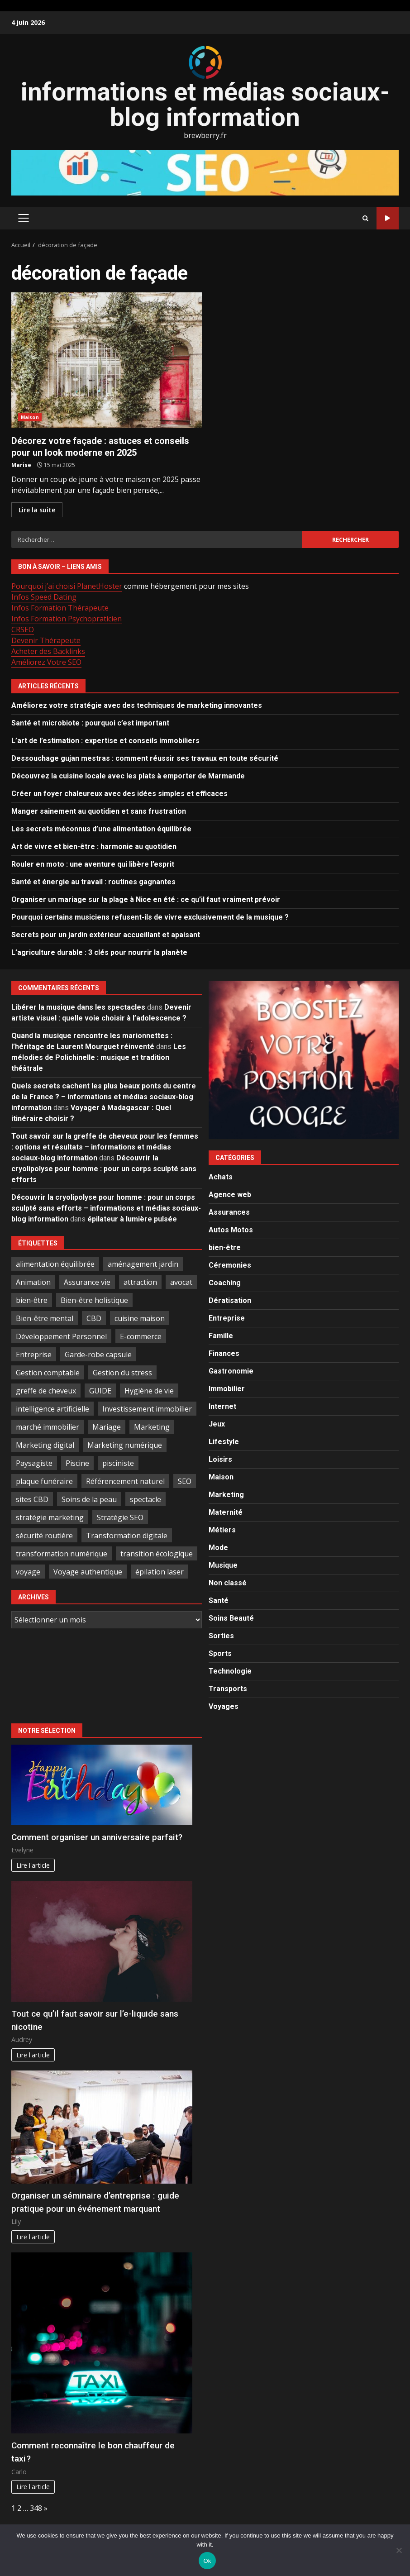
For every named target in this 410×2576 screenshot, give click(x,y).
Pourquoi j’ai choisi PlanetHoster (66, 586)
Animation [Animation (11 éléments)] (33, 1282)
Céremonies (230, 1265)
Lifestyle (224, 1441)
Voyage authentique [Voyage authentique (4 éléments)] (87, 1572)
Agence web (230, 1194)
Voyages (223, 1706)
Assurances (229, 1212)
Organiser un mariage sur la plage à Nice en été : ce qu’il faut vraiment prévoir (145, 899)
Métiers (222, 1530)
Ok (207, 2560)
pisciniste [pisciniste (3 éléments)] (118, 1463)
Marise (21, 465)
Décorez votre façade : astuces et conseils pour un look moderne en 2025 (106, 360)
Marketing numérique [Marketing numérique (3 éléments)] (124, 1445)
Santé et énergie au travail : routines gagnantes (93, 882)
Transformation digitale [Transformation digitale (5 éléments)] (126, 1536)
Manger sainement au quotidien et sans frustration (98, 811)
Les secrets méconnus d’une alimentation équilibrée (101, 829)
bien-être (225, 1247)
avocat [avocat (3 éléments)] (181, 1282)
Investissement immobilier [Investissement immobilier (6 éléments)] (147, 1409)
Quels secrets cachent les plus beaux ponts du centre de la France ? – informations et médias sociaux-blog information (103, 1097)
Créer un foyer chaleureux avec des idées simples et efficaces (119, 793)
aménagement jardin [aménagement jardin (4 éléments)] (143, 1264)
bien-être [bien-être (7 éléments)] (32, 1300)
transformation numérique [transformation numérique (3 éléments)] (61, 1554)
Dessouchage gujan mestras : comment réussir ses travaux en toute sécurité (144, 758)
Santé (219, 1600)
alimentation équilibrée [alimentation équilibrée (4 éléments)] (55, 1264)
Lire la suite (37, 510)
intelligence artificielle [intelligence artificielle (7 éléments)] (52, 1409)
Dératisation (230, 1300)
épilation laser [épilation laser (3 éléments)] (159, 1572)
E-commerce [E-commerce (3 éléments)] (141, 1336)
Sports (220, 1653)
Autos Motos (231, 1230)
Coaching (225, 1282)
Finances (224, 1353)
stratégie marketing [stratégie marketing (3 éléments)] (50, 1517)
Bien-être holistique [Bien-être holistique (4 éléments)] (94, 1300)
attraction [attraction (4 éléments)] (140, 1282)
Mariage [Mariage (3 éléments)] (106, 1427)
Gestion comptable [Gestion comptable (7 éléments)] (48, 1373)
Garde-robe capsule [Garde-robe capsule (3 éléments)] (98, 1355)
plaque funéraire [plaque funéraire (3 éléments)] (44, 1481)
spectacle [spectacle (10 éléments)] (145, 1499)
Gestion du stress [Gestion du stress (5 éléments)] (122, 1373)
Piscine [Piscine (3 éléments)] (77, 1463)
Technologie (230, 1671)
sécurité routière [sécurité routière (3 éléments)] (44, 1536)
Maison (30, 417)
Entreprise (227, 1318)
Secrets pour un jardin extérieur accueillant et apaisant (105, 934)
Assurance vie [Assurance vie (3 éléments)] (87, 1282)
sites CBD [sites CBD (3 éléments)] (32, 1499)
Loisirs (220, 1459)
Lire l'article (33, 1865)
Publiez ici (388, 218)
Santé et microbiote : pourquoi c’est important (90, 723)
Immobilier (227, 1388)
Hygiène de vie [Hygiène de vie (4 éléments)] (149, 1391)
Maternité (226, 1512)
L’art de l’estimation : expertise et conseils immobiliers (105, 740)
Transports (228, 1688)
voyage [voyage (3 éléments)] (28, 1572)
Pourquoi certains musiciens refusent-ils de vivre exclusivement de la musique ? (150, 917)
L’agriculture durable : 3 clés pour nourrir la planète (99, 952)
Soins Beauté (231, 1618)
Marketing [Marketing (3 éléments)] (152, 1427)
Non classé (228, 1583)
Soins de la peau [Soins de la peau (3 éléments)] (89, 1499)
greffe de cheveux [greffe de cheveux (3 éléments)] (46, 1391)
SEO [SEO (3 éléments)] (184, 1481)
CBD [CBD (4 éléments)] (93, 1318)
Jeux (217, 1424)
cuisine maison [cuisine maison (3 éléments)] (139, 1318)
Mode (218, 1547)
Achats (221, 1177)
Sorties (221, 1635)
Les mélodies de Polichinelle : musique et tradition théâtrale (98, 1057)
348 (36, 2508)
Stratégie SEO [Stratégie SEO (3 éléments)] (120, 1517)
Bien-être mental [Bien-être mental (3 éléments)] (44, 1318)
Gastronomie (231, 1371)
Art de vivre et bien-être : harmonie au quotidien (93, 846)
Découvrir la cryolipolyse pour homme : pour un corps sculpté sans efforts (103, 1169)
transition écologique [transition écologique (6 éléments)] (156, 1554)
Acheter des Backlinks (48, 651)
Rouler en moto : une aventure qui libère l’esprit (92, 864)
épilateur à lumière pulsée (132, 1219)
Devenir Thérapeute (46, 640)
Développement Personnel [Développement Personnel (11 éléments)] (61, 1336)
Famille (221, 1335)
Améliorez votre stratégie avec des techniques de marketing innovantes (136, 705)
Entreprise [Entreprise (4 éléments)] (34, 1355)
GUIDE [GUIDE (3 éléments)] (100, 1391)
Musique (223, 1565)
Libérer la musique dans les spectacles (78, 1007)
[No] (398, 2550)
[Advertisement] (205, 172)
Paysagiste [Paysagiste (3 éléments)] (34, 1463)
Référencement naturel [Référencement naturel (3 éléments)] (125, 1481)
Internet (222, 1406)
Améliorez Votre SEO (46, 662)
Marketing (226, 1494)
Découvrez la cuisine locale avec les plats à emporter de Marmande (128, 776)
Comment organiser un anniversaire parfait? (96, 1837)
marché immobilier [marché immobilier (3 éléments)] (47, 1427)
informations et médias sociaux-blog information (205, 104)
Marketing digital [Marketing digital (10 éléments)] (45, 1445)
